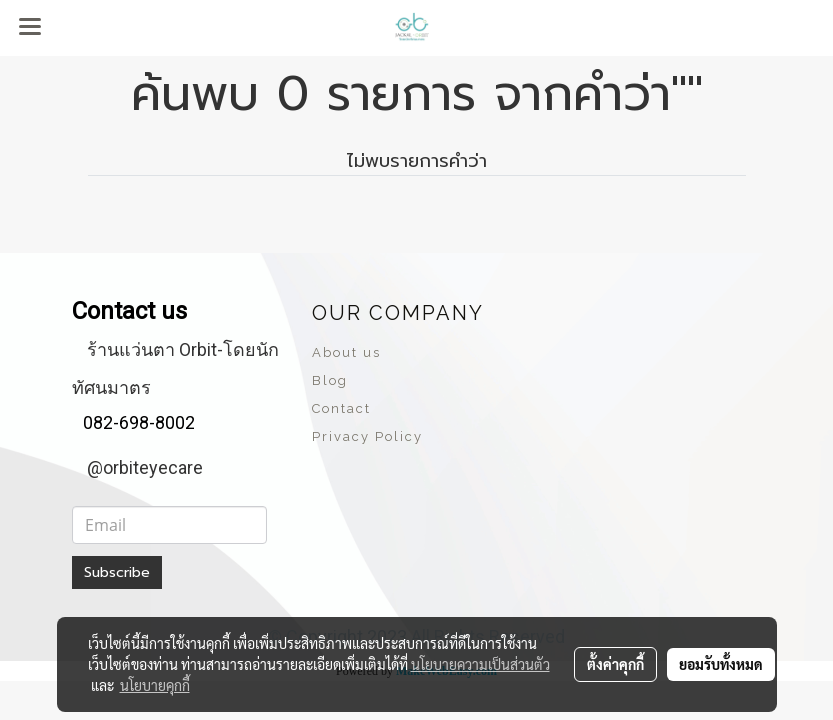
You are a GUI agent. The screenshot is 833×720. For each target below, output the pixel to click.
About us (346, 352)
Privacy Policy (367, 436)
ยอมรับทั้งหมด (721, 664)
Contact (341, 408)
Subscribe (117, 572)
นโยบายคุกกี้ (155, 685)
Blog (330, 380)
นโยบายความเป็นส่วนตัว (480, 664)
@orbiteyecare (145, 467)
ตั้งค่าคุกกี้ (615, 664)
